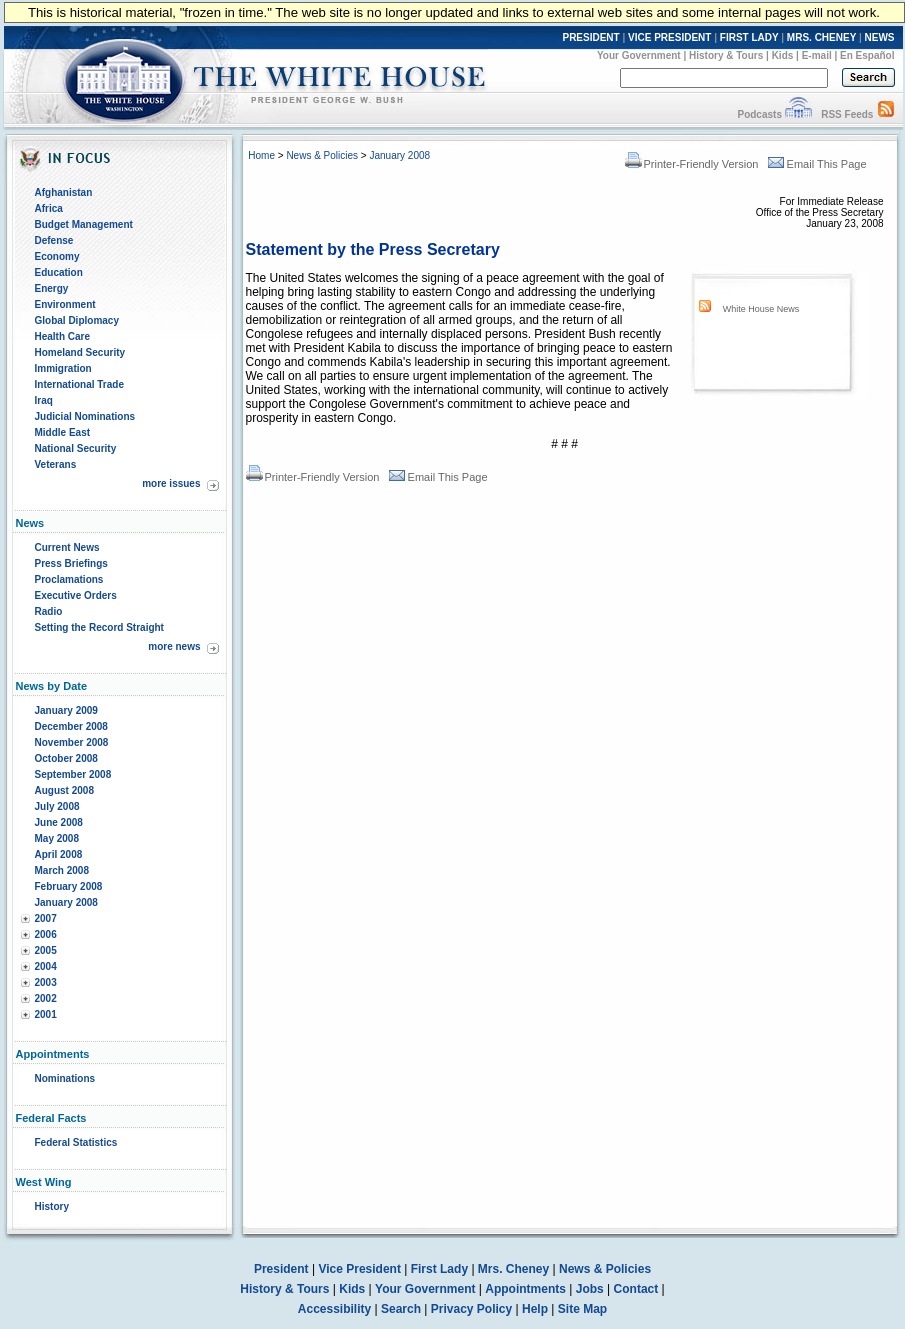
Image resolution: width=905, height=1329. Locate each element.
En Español (867, 55)
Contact (636, 1289)
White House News (761, 309)
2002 (46, 998)
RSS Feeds (847, 114)
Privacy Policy (471, 1309)
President (281, 1269)
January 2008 (66, 902)
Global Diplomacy (77, 320)
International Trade (79, 384)
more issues (171, 483)
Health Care (63, 336)
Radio (49, 611)
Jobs (590, 1289)
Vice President (359, 1269)
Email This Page (817, 164)
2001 (46, 1014)
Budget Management (84, 224)
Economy (57, 256)
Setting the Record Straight (99, 627)
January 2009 (66, 710)
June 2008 (59, 822)
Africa (49, 208)
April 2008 (59, 854)
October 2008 (66, 758)
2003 (46, 982)
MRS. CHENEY (821, 37)
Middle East (63, 432)
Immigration (63, 368)
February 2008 (69, 886)
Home (261, 155)
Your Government (639, 55)
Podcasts (759, 114)
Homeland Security (80, 352)
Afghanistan (64, 192)
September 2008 (73, 774)
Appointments (525, 1289)
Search (401, 1309)
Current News (67, 547)
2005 (46, 950)
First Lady (439, 1269)
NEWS (880, 37)
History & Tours (726, 55)
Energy (52, 288)
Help (535, 1309)
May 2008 (57, 838)
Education (59, 272)
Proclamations (69, 579)
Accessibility (334, 1309)
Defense (54, 240)
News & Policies (322, 155)
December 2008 (71, 726)
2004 (46, 966)
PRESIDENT (590, 37)
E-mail (817, 55)
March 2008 (62, 870)
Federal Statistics (76, 1142)
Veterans (56, 464)
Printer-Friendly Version (692, 164)
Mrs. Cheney (513, 1269)
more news (174, 646)
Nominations (65, 1078)
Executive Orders (76, 595)
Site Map (582, 1309)
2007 (46, 918)
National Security (76, 448)
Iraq (44, 400)
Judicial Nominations (85, 416)
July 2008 (57, 806)
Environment (65, 304)
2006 (46, 934)
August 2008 (64, 790)
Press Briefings (71, 563)
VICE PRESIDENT (669, 37)
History (52, 1206)
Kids (783, 55)
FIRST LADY (749, 37)
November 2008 (72, 742)
